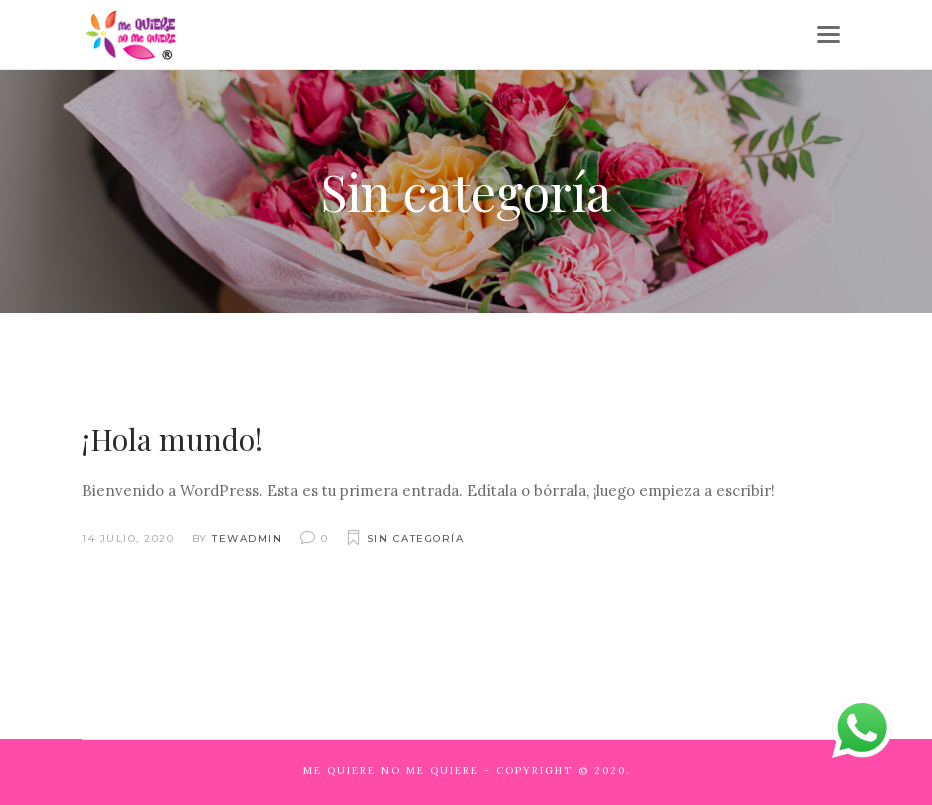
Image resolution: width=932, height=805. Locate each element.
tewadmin (247, 538)
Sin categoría (416, 538)
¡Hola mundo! (172, 439)
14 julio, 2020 (128, 538)
